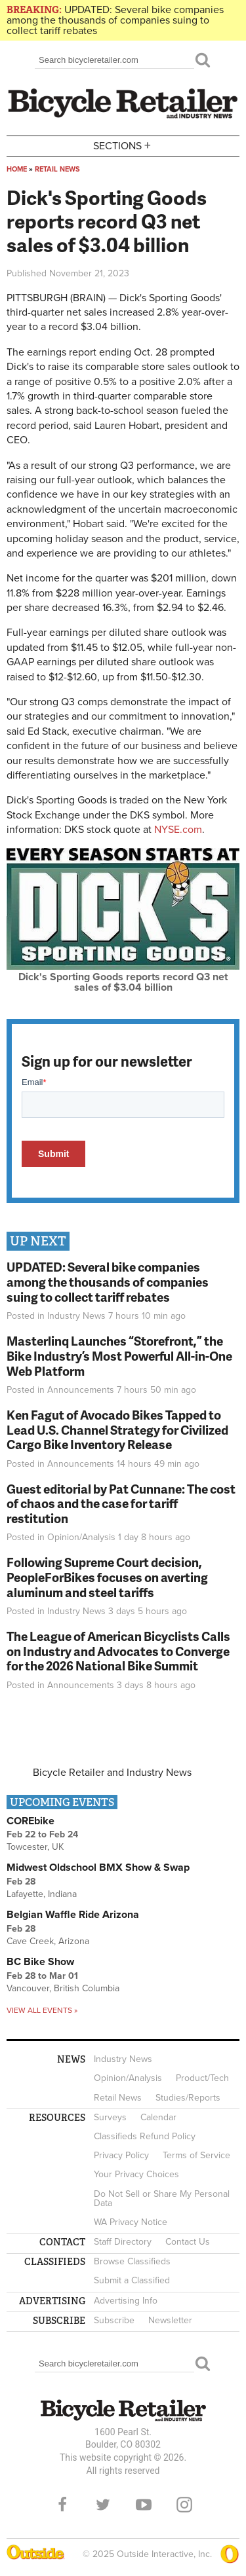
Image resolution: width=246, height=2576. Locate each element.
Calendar (158, 2117)
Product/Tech (202, 2078)
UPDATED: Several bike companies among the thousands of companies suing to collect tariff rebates (115, 20)
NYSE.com (178, 829)
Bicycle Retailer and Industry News (112, 1772)
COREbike (30, 1821)
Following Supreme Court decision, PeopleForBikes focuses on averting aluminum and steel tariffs (107, 1577)
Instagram (184, 2504)
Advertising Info (125, 2300)
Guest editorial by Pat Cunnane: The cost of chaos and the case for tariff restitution (121, 1504)
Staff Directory (123, 2241)
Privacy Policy (121, 2155)
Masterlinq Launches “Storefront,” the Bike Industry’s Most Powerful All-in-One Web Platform (119, 1356)
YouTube (144, 2504)
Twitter (103, 2504)
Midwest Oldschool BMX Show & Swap (98, 1867)
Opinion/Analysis (81, 1537)
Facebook (62, 2504)
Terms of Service (196, 2155)
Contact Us (187, 2241)
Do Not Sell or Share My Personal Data (162, 2198)
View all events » (42, 2010)
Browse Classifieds (132, 2261)
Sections (123, 145)
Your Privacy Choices (136, 2174)
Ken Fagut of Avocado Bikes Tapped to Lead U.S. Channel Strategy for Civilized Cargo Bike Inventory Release (117, 1430)
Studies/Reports (187, 2097)
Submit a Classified (132, 2280)
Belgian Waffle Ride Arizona (73, 1914)
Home (17, 169)
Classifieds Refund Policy (144, 2136)
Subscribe (114, 2320)
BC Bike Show (40, 1961)
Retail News (57, 169)
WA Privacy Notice (130, 2222)
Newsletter (170, 2320)
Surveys (110, 2117)
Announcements (80, 1389)
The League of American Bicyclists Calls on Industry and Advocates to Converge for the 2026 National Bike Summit (118, 1651)
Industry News (76, 1315)
